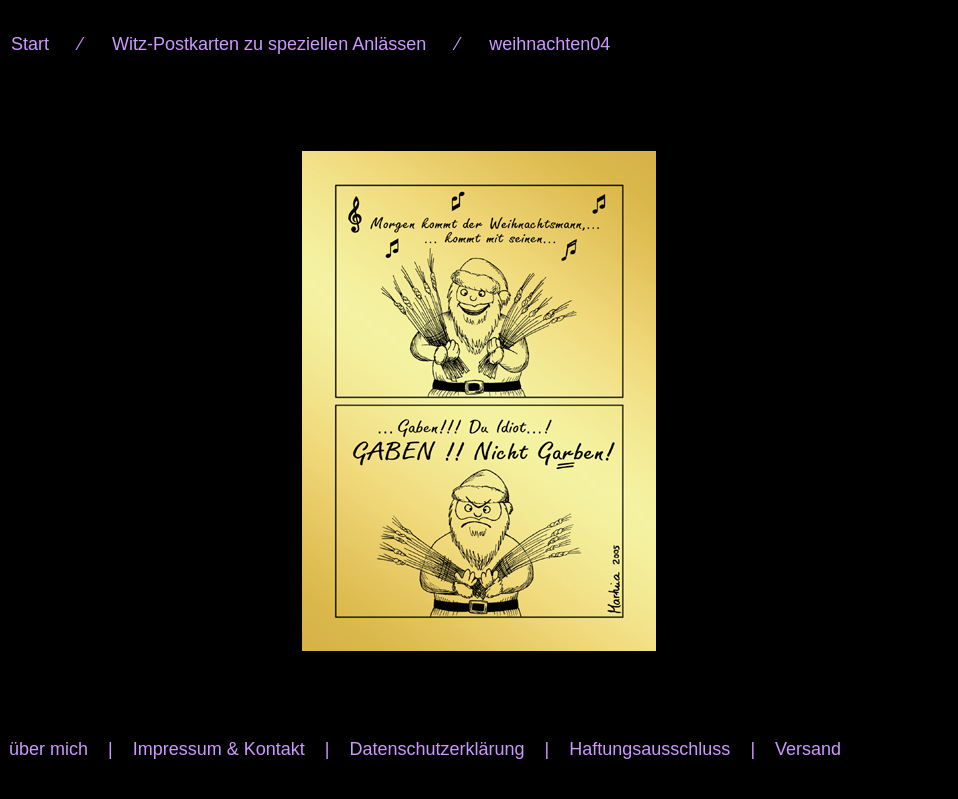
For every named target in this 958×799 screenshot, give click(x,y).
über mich (48, 749)
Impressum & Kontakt (219, 749)
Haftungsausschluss (649, 749)
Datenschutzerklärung (436, 749)
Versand (808, 749)
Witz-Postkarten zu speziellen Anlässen (269, 44)
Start (30, 44)
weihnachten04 (549, 44)
